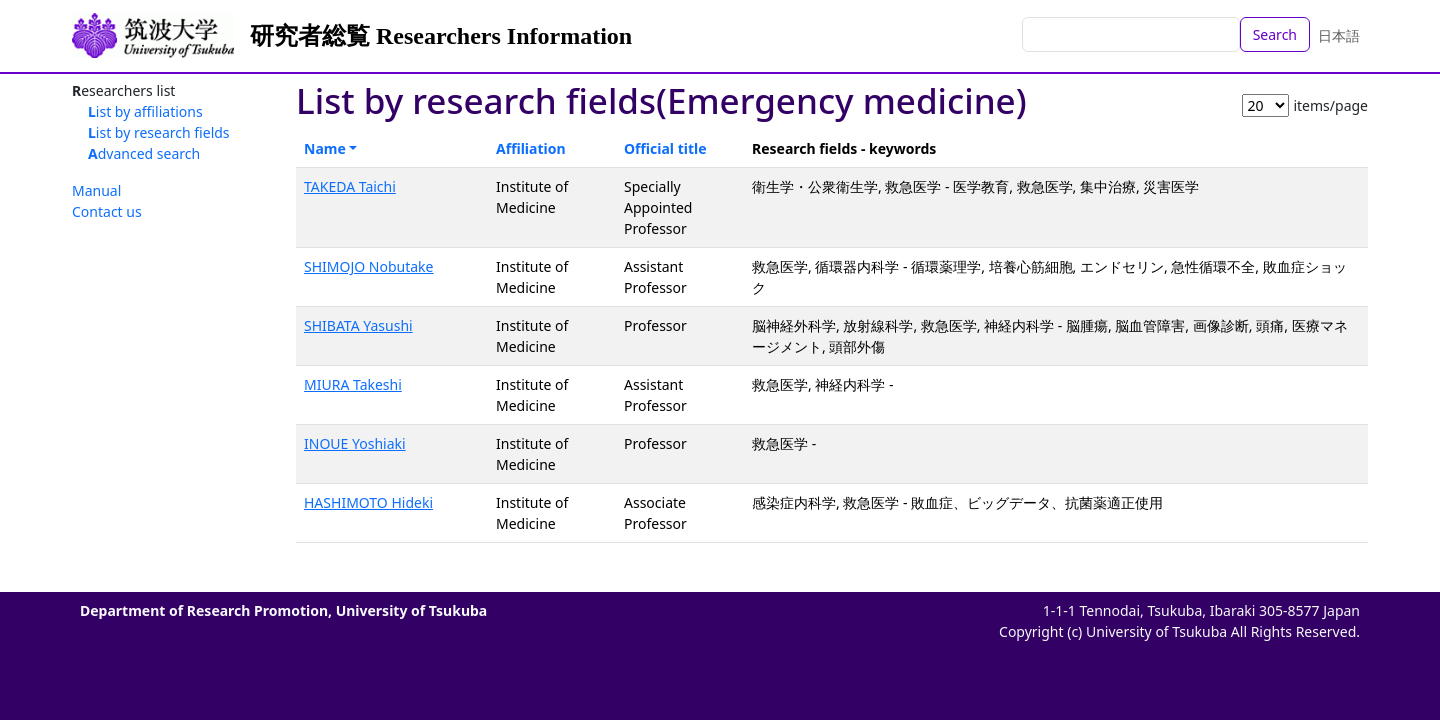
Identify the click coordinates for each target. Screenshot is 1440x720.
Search (1275, 34)
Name (325, 148)
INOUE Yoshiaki (355, 443)
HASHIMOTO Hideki (368, 502)
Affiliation (531, 148)
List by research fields (159, 132)
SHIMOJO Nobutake (369, 266)
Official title (665, 148)
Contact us (107, 211)
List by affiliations (145, 111)
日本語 (1339, 35)
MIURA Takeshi (353, 384)
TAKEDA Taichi (350, 186)
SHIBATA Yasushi (358, 325)
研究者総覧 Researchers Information (441, 36)
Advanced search (144, 153)
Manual (96, 190)
